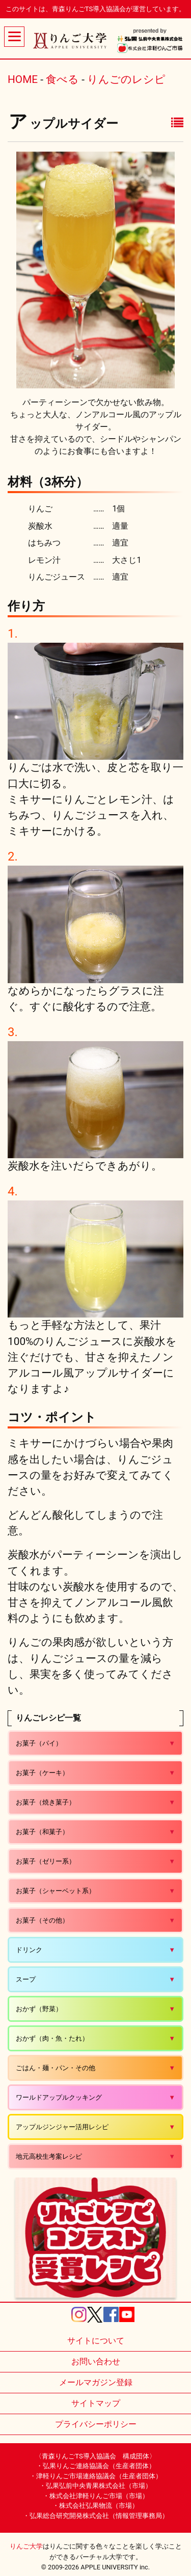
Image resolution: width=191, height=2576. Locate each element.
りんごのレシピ (126, 79)
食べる (62, 79)
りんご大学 (26, 2546)
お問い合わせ (95, 2361)
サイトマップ (95, 2403)
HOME (23, 79)
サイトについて (95, 2340)
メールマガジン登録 (95, 2382)
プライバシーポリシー (96, 2424)
